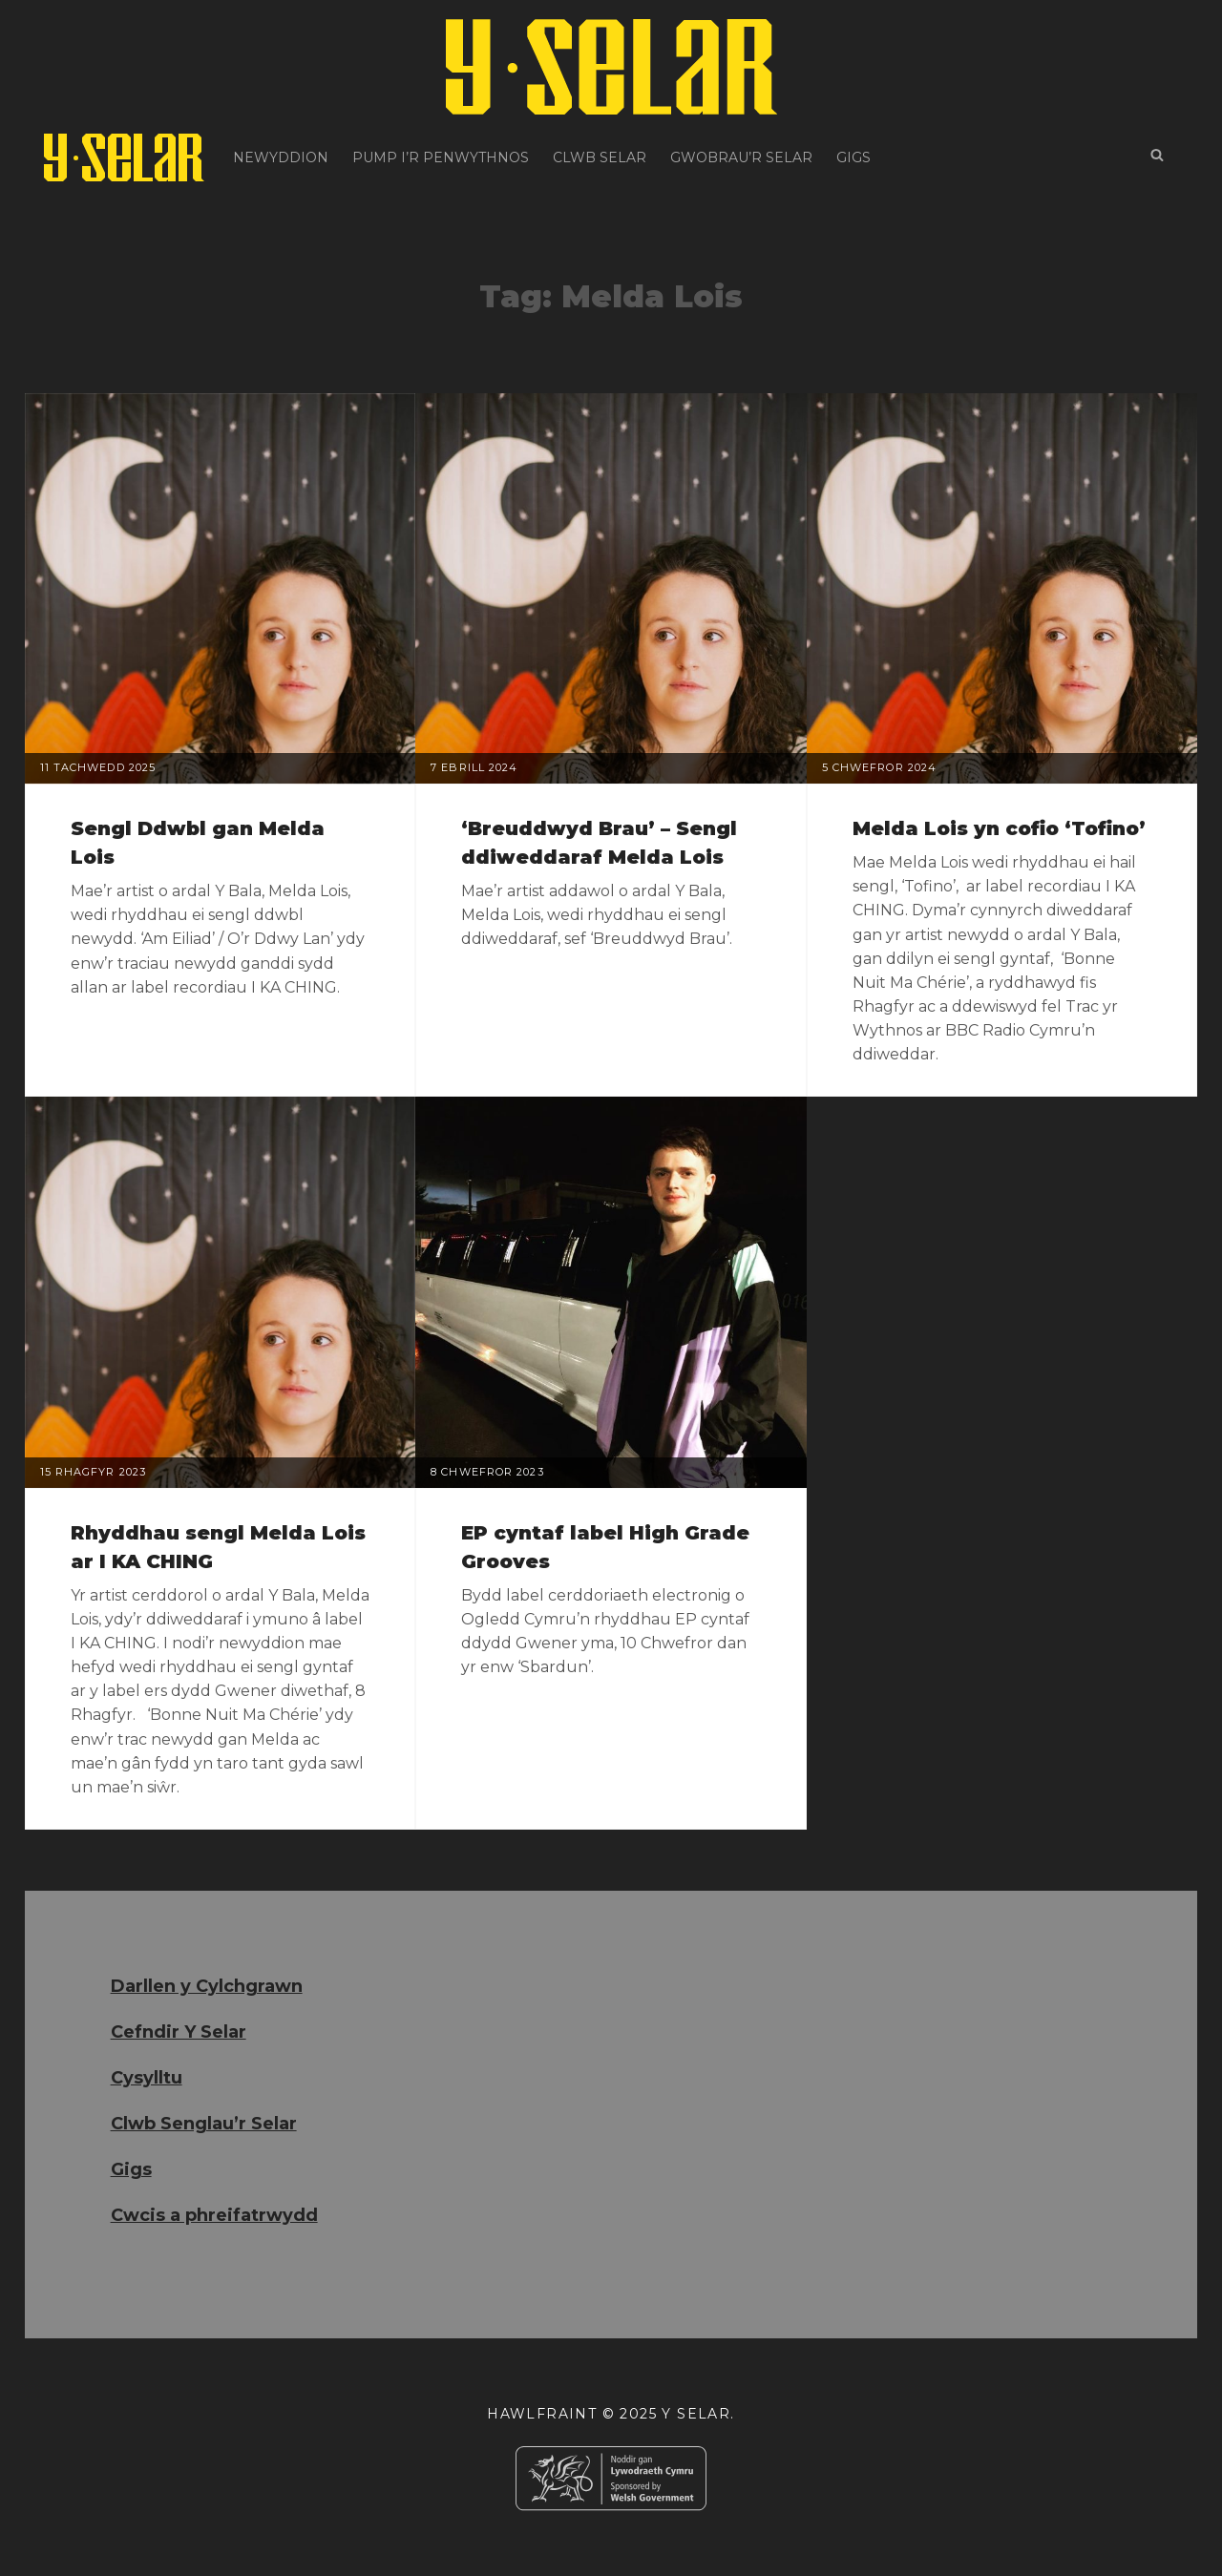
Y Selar (696, 2413)
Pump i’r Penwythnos (440, 157)
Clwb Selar (599, 157)
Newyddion (280, 157)
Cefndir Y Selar (178, 2031)
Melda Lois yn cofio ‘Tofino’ (999, 828)
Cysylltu (146, 2077)
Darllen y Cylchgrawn (207, 1986)
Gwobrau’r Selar (741, 157)
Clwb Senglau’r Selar (204, 2123)
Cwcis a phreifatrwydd (214, 2215)
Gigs (853, 157)
